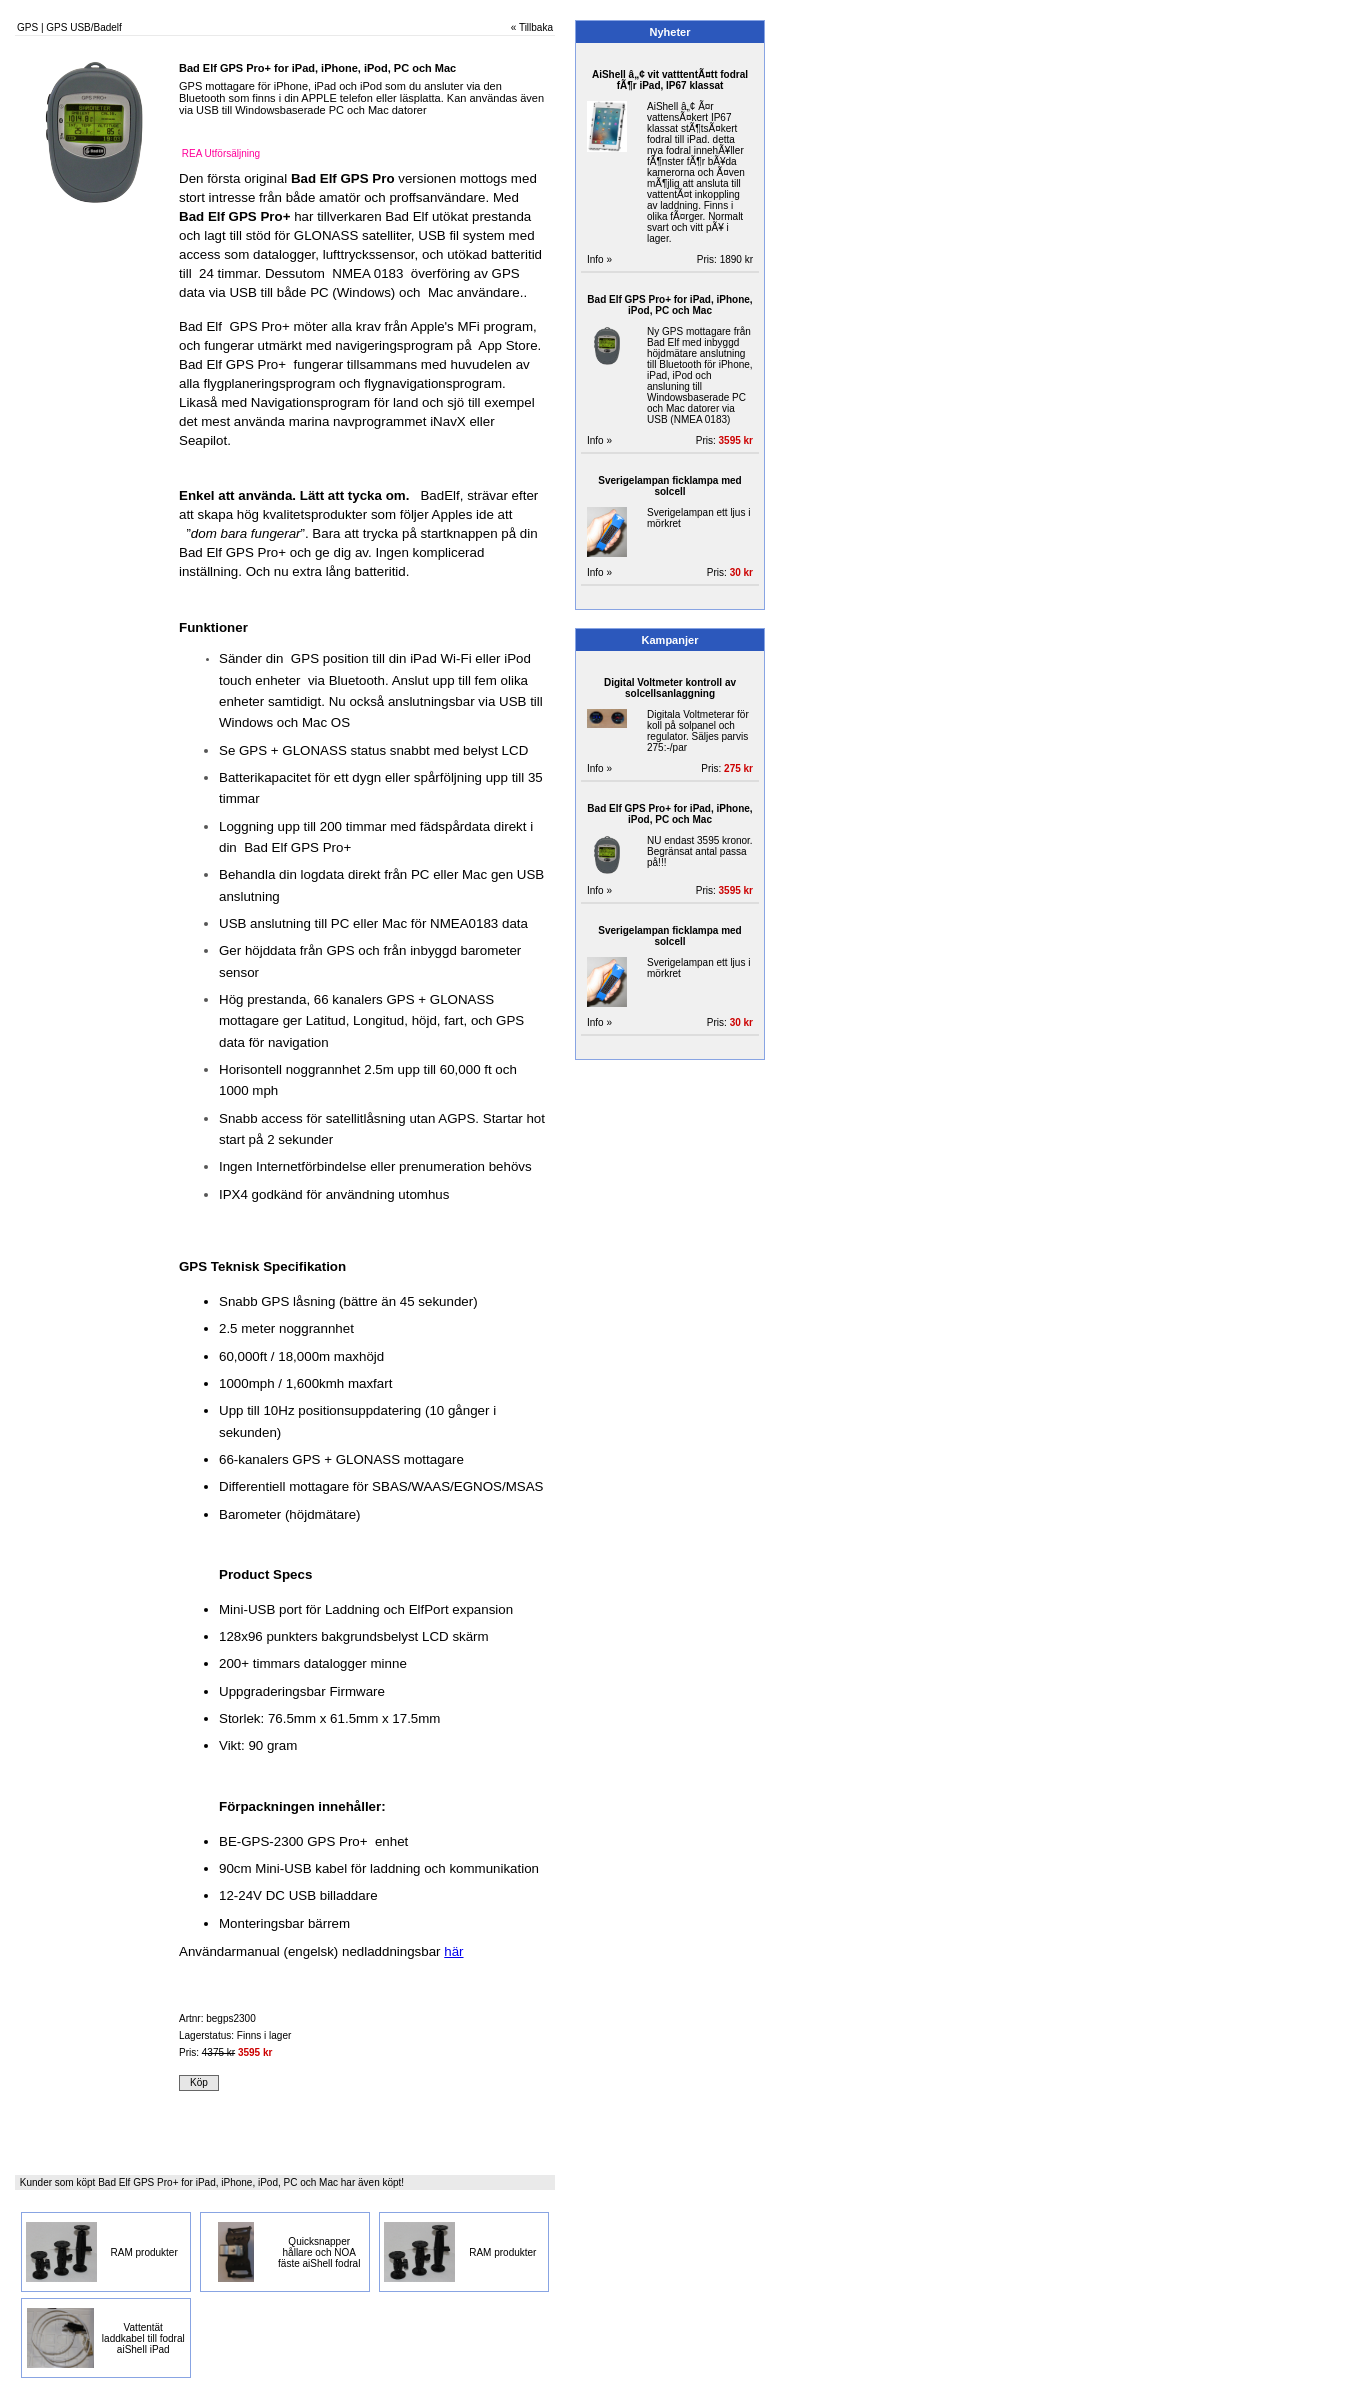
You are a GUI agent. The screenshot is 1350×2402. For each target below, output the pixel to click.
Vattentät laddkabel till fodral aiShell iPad (143, 2338)
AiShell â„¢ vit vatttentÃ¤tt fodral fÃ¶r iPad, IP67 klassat (670, 80)
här (453, 1951)
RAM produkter (144, 2252)
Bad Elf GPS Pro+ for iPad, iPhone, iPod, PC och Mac (669, 305)
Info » (599, 259)
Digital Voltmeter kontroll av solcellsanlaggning (670, 688)
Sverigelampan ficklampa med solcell (669, 486)
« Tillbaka (532, 27)
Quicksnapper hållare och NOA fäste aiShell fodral (319, 2252)
